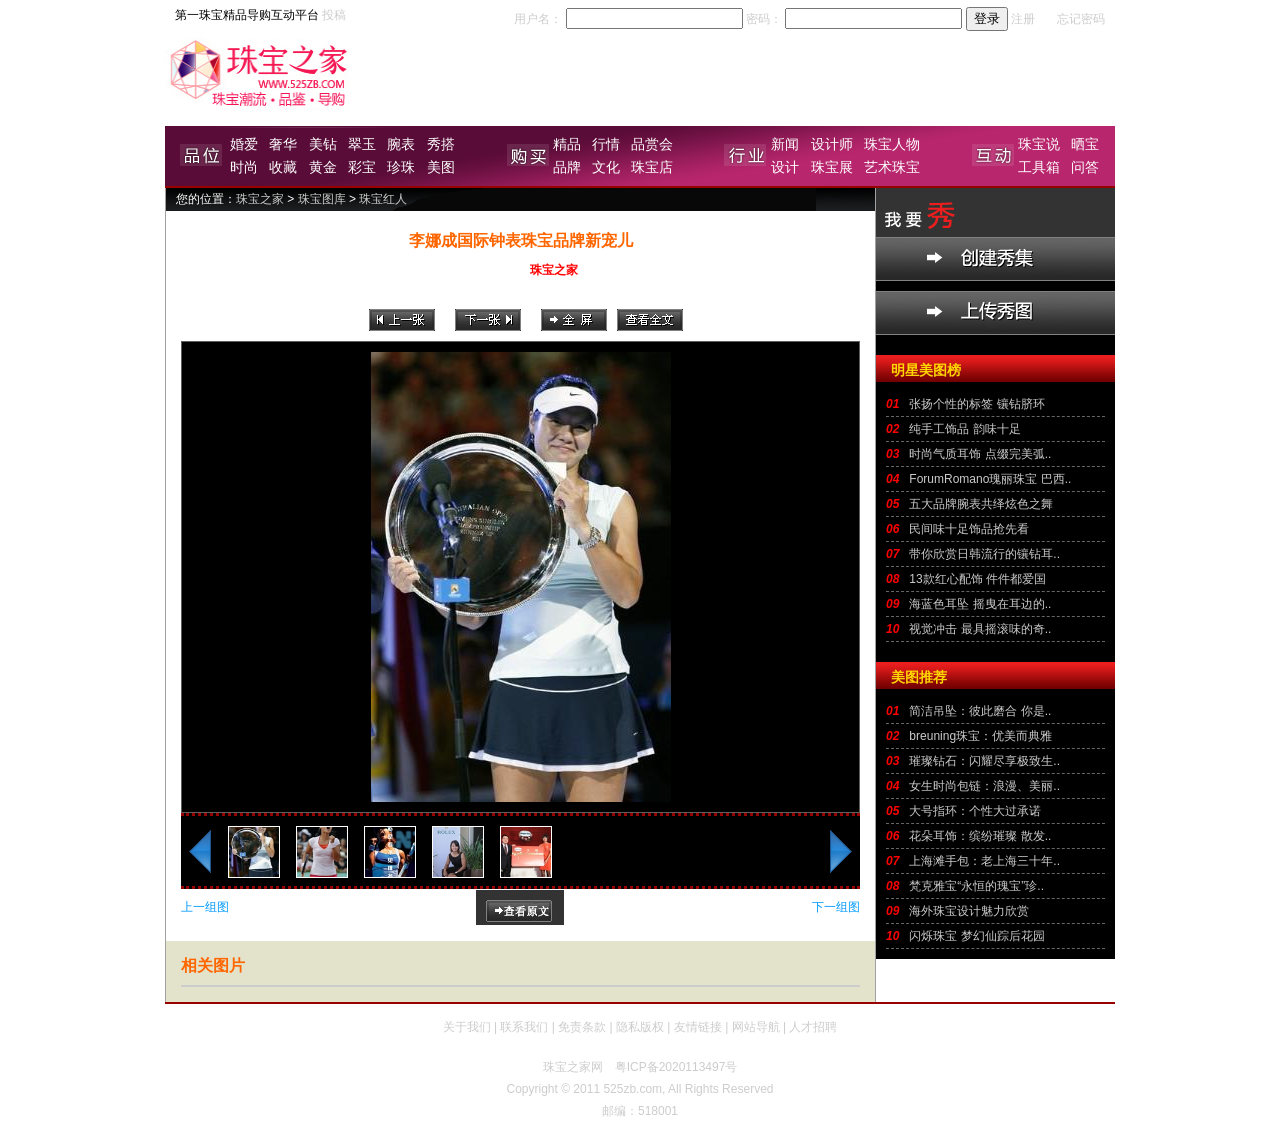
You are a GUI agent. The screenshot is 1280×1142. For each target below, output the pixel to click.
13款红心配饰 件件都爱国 (977, 579)
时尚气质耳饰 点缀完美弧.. (980, 454)
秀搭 (441, 144)
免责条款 (582, 1027)
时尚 (244, 167)
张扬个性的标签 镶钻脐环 (976, 404)
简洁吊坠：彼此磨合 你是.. (980, 711)
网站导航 (756, 1027)
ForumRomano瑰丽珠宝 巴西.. (990, 479)
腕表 (401, 144)
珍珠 (401, 167)
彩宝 (362, 167)
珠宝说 (1039, 144)
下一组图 (836, 907)
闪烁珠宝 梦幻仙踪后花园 (976, 936)
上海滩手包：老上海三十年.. (984, 861)
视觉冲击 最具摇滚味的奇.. (980, 629)
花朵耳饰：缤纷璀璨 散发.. (980, 836)
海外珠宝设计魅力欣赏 (969, 911)
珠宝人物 (892, 144)
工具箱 (1039, 167)
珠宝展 (832, 167)
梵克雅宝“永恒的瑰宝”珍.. (976, 886)
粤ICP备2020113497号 (676, 1067)
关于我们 (467, 1027)
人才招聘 (813, 1027)
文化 (606, 167)
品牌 (567, 167)
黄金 (323, 167)
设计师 (832, 144)
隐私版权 (640, 1027)
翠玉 (362, 144)
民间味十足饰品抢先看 (969, 529)
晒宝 (1085, 144)
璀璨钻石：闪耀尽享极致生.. (984, 761)
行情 (606, 144)
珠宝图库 (322, 199)
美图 (441, 167)
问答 (1085, 167)
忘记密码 (1081, 19)
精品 (567, 144)
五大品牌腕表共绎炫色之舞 (981, 504)
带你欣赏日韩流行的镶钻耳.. (984, 554)
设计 (785, 167)
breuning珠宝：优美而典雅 (980, 736)
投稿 (334, 15)
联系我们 (524, 1027)
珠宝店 (652, 167)
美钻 (323, 144)
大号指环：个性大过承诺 (975, 811)
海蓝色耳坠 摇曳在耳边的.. (980, 604)
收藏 (283, 167)
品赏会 (652, 144)
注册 (1023, 19)
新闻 (785, 144)
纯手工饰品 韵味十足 (964, 429)
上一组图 (205, 907)
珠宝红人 (383, 199)
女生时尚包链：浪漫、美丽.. (984, 786)
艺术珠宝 (892, 167)
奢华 (283, 144)
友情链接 (698, 1027)
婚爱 (244, 144)
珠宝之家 (260, 199)
